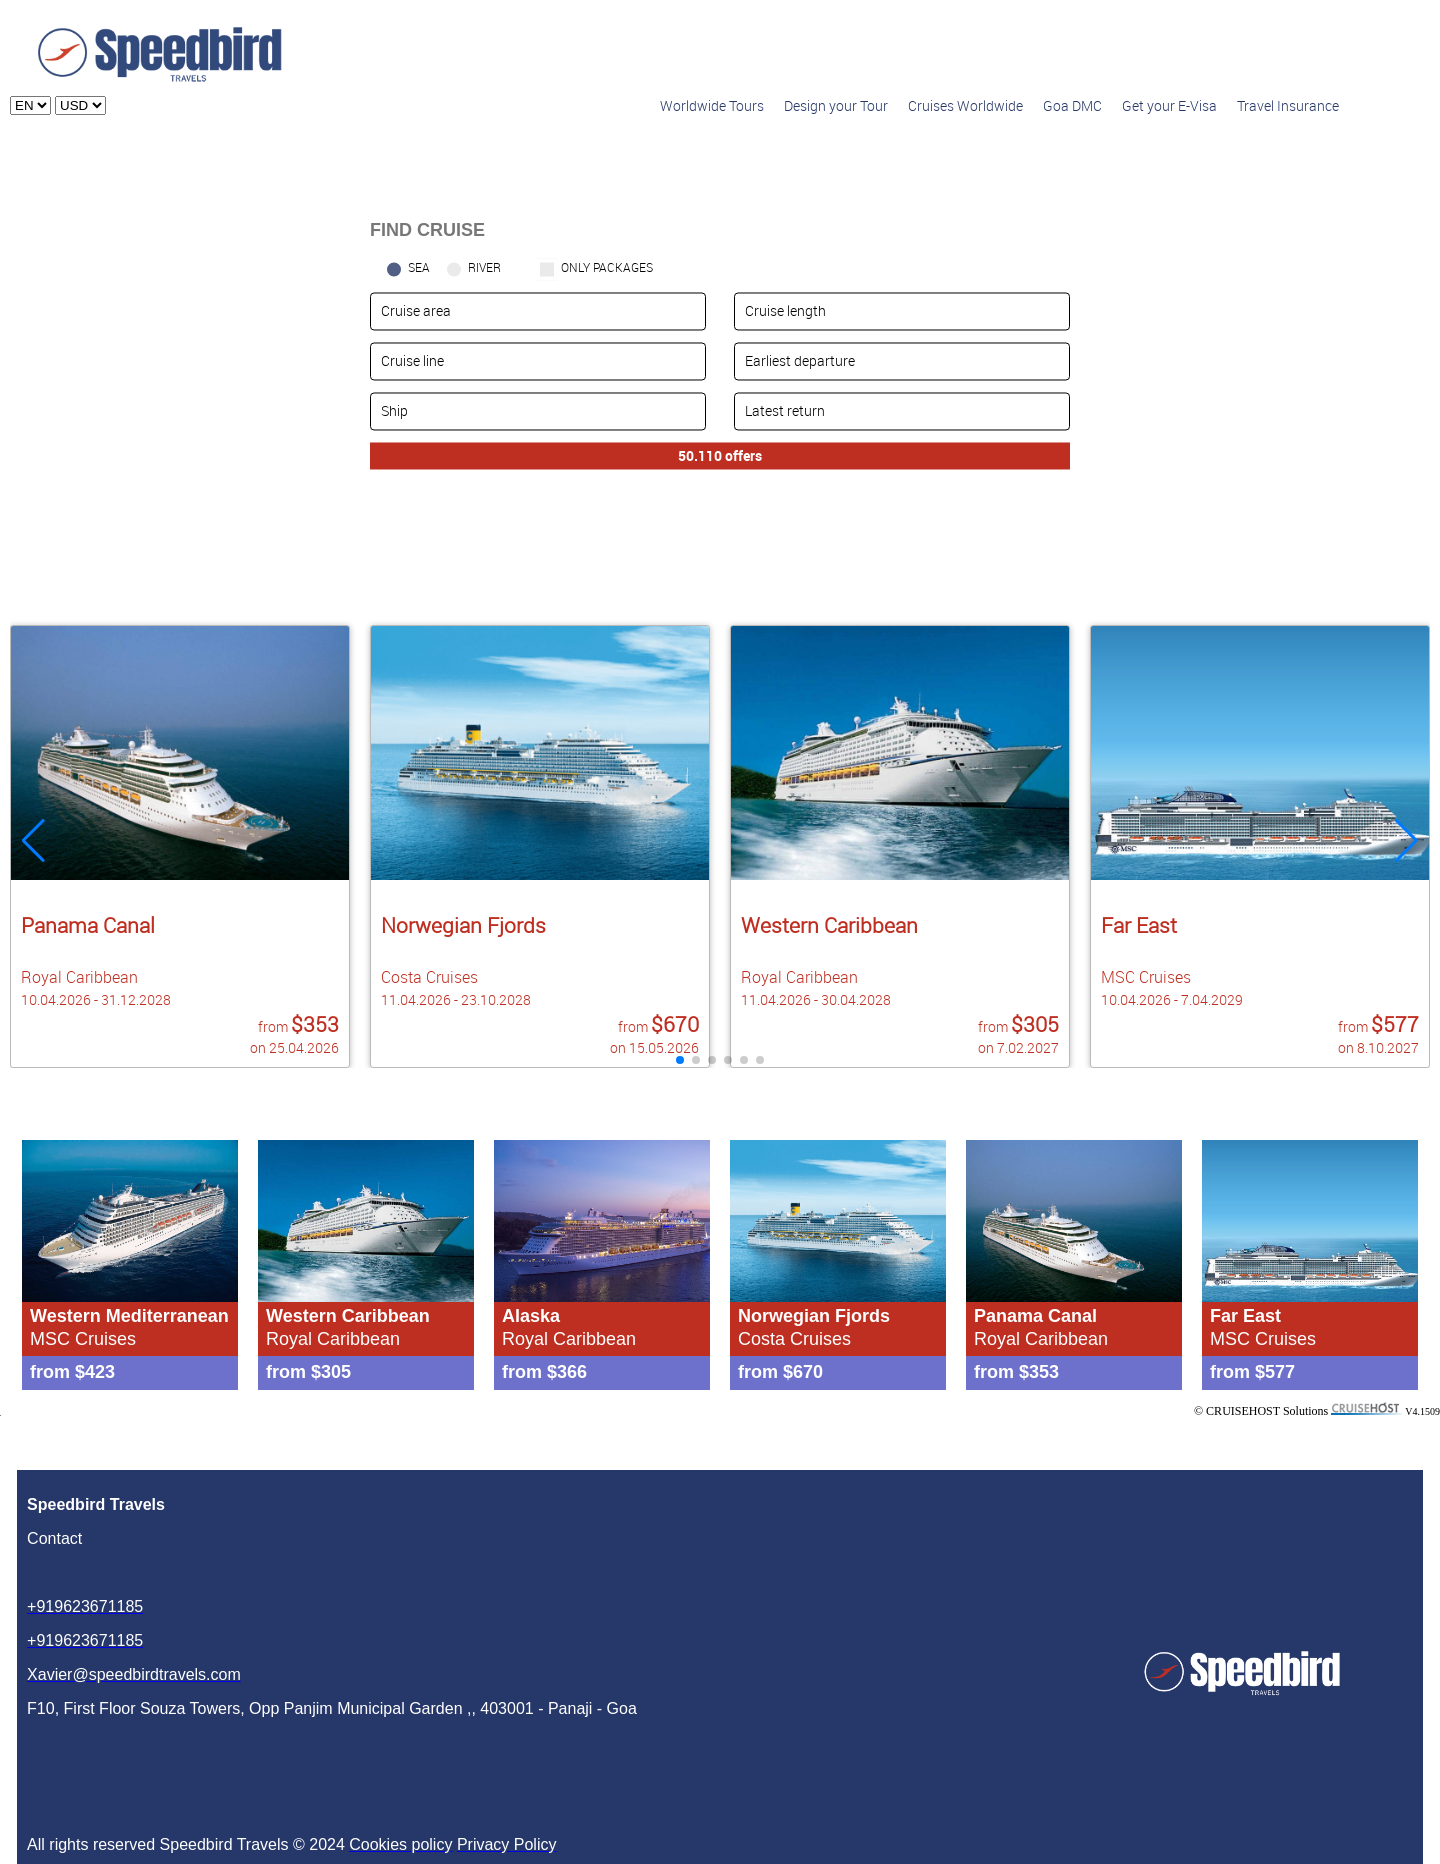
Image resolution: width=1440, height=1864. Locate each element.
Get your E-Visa (1169, 105)
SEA (419, 267)
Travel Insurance (1288, 105)
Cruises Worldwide (965, 105)
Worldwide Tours (712, 105)
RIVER (484, 267)
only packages (607, 267)
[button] (1406, 841)
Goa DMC (1072, 105)
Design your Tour (836, 105)
